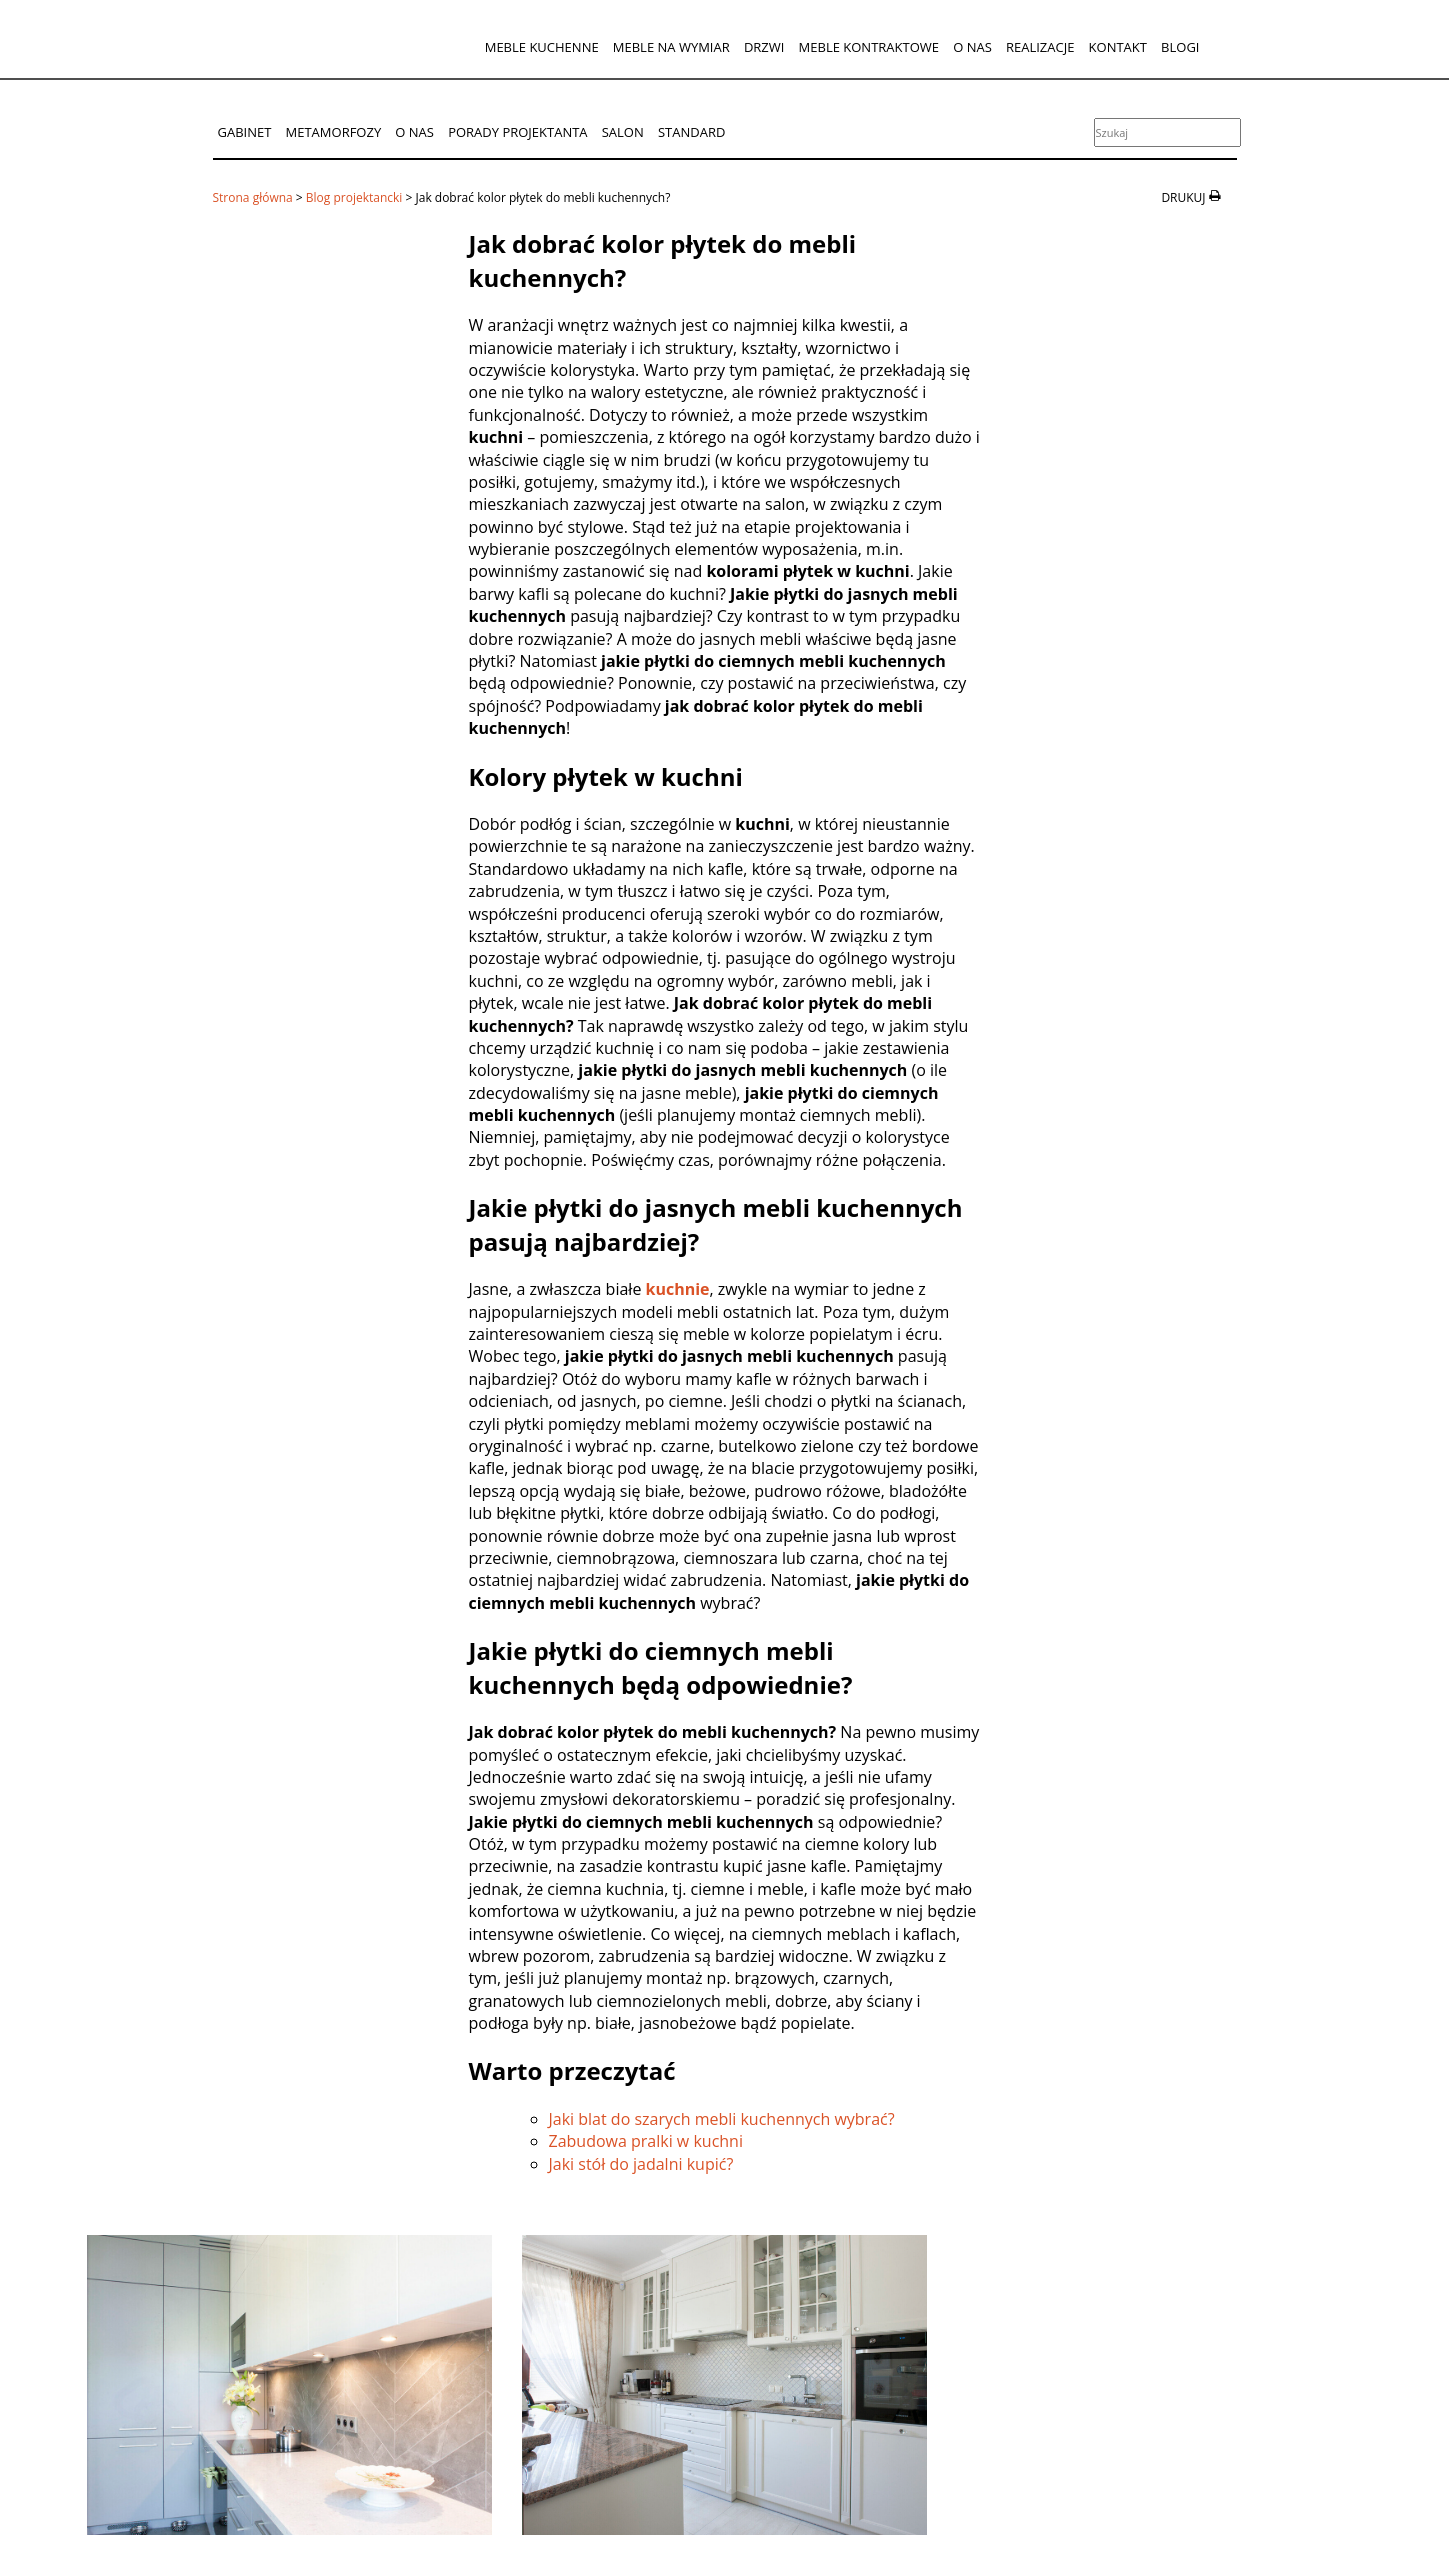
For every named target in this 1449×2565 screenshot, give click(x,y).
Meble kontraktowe (869, 47)
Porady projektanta (517, 132)
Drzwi (764, 47)
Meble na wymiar (671, 47)
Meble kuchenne (542, 47)
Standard (691, 132)
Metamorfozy (334, 132)
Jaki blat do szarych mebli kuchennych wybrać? (722, 2119)
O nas (972, 47)
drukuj (1183, 198)
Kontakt (1118, 47)
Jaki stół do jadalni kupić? (641, 2164)
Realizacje (1040, 47)
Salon (623, 132)
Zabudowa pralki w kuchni (646, 2141)
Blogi (1180, 47)
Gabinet (245, 132)
